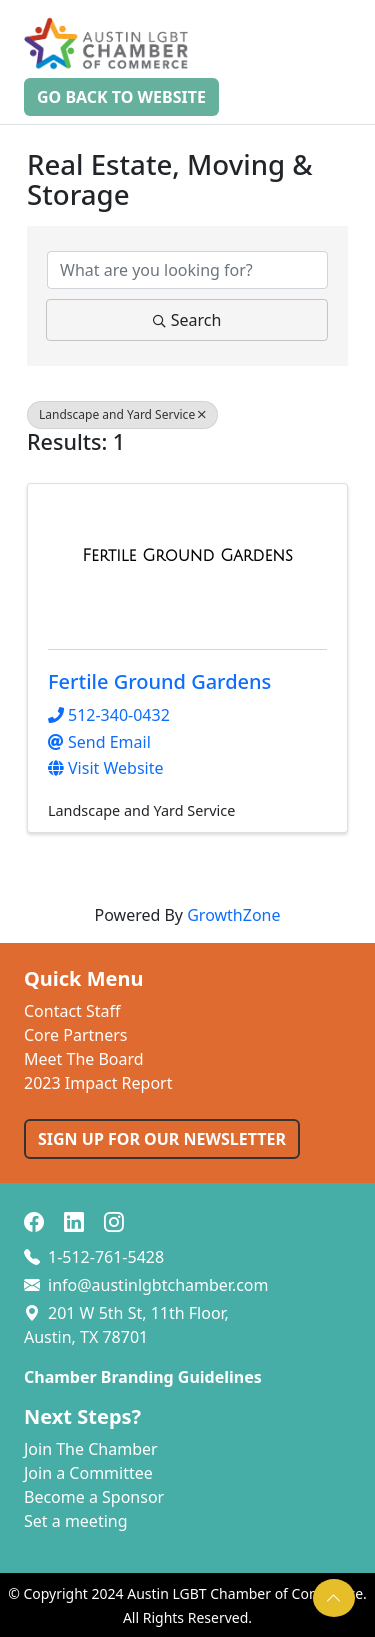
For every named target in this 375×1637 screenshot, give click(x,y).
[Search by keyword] (187, 270)
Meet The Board (84, 1059)
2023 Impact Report (98, 1083)
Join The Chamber (91, 1449)
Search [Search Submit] (187, 320)
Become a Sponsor (94, 1497)
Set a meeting (76, 1521)
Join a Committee (88, 1473)
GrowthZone (233, 915)
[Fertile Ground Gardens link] (187, 556)
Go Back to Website (121, 97)
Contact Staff (72, 1011)
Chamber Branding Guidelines (143, 1377)
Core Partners (76, 1035)
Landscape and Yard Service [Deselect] (122, 414)
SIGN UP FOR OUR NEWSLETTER (162, 1139)
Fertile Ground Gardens (159, 681)
